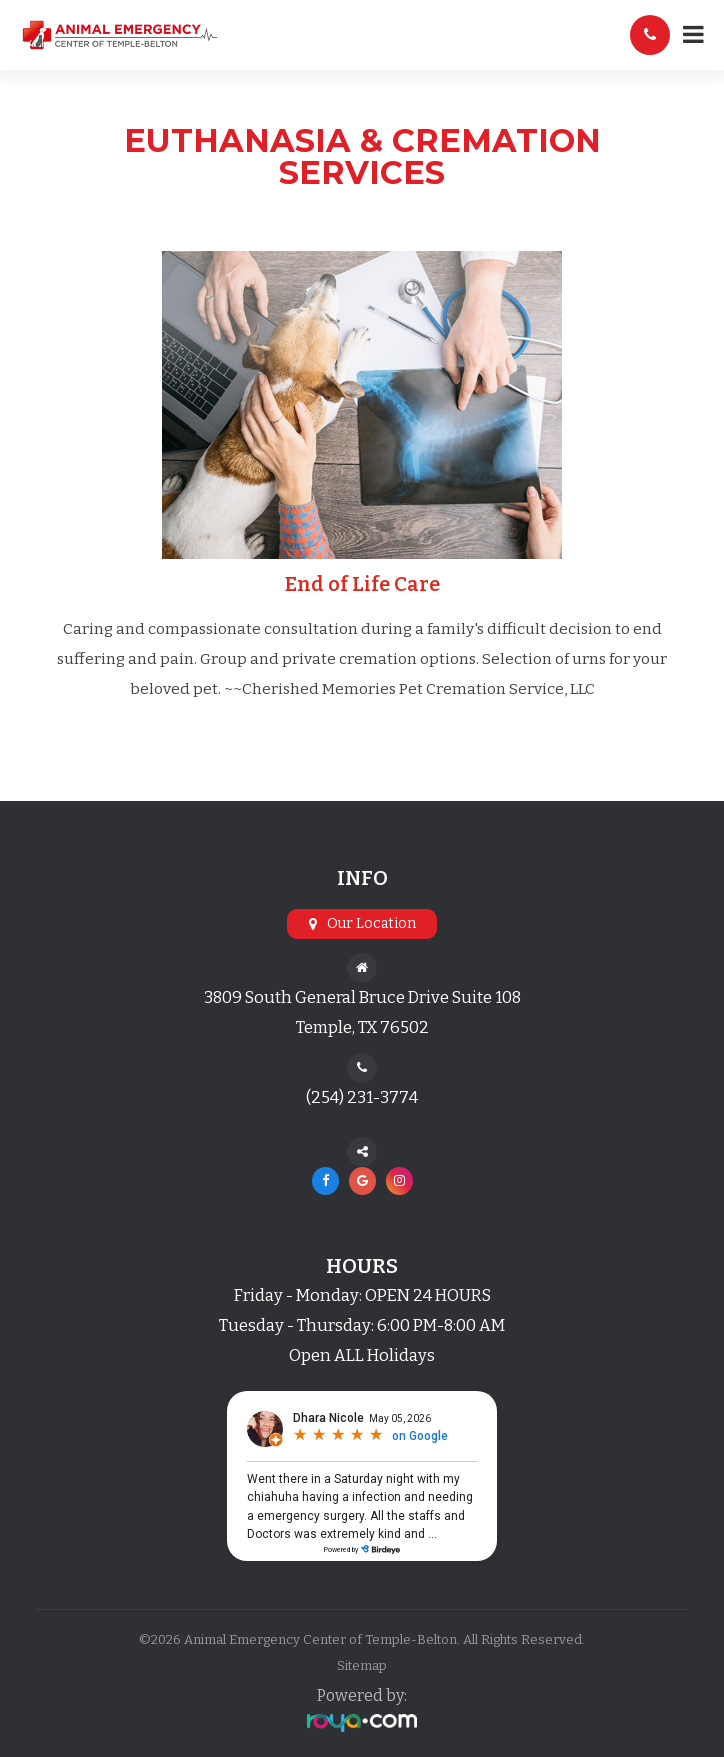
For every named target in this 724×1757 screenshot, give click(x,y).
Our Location (371, 923)
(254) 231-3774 (362, 1097)
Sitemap (362, 1665)
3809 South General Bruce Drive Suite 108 (362, 997)
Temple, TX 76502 (362, 1027)
